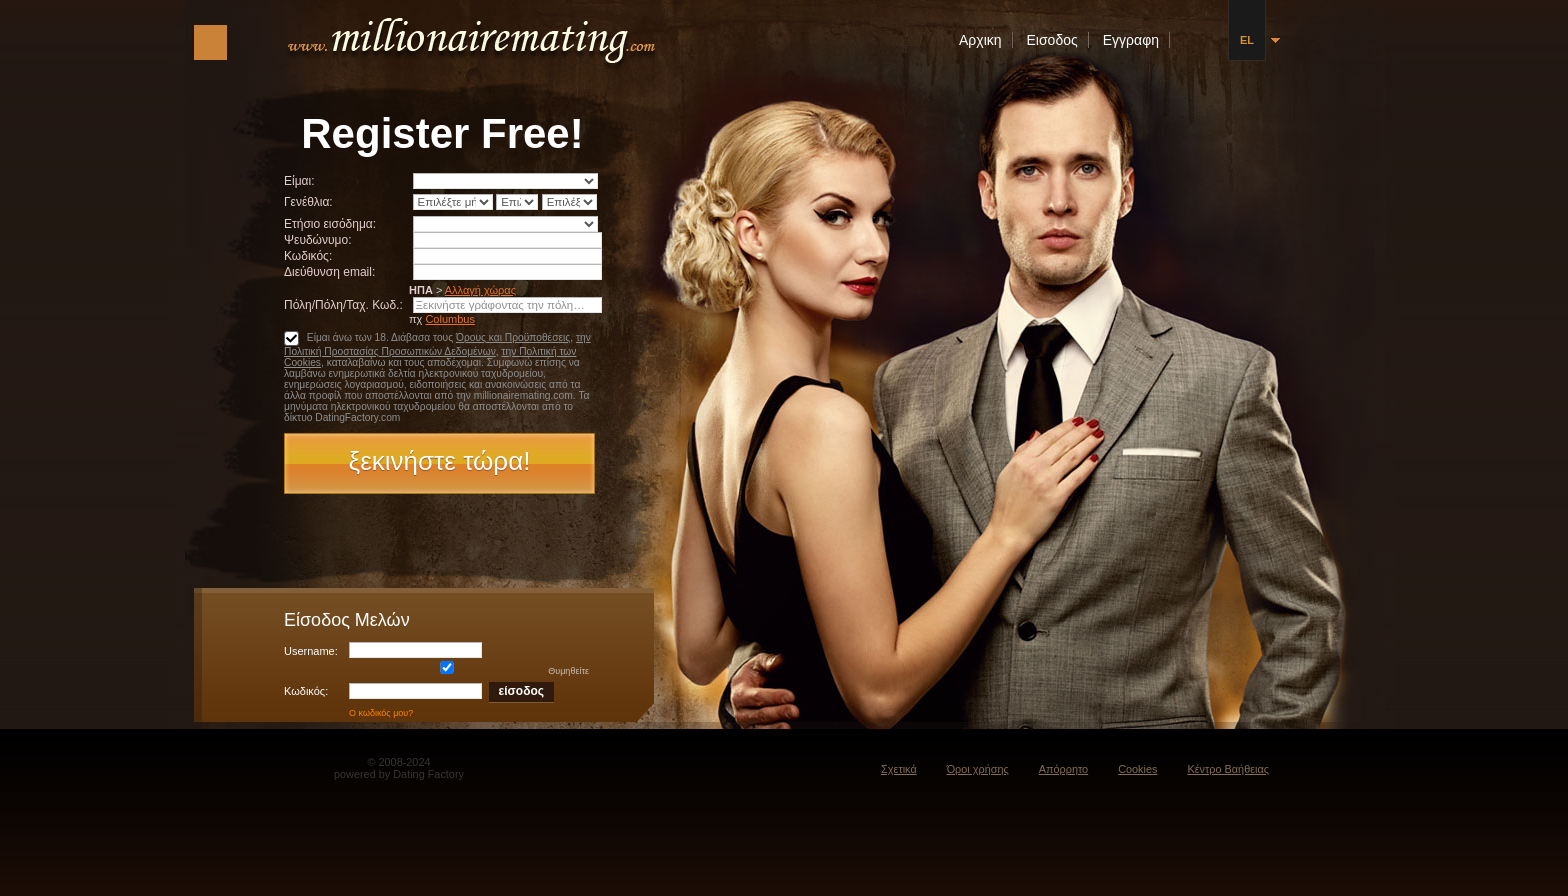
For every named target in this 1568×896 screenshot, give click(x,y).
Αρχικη (980, 40)
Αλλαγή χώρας (480, 290)
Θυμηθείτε (469, 671)
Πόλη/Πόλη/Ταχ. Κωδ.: (343, 305)
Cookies (1137, 769)
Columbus (450, 319)
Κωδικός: (308, 256)
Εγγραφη (1131, 40)
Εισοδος (1052, 40)
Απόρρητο (1063, 769)
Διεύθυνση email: (329, 272)
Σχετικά (899, 769)
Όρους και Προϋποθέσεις (513, 337)
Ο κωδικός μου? (381, 713)
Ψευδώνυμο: (317, 240)
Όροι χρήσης (978, 769)
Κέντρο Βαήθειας (1228, 769)
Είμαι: (299, 181)
